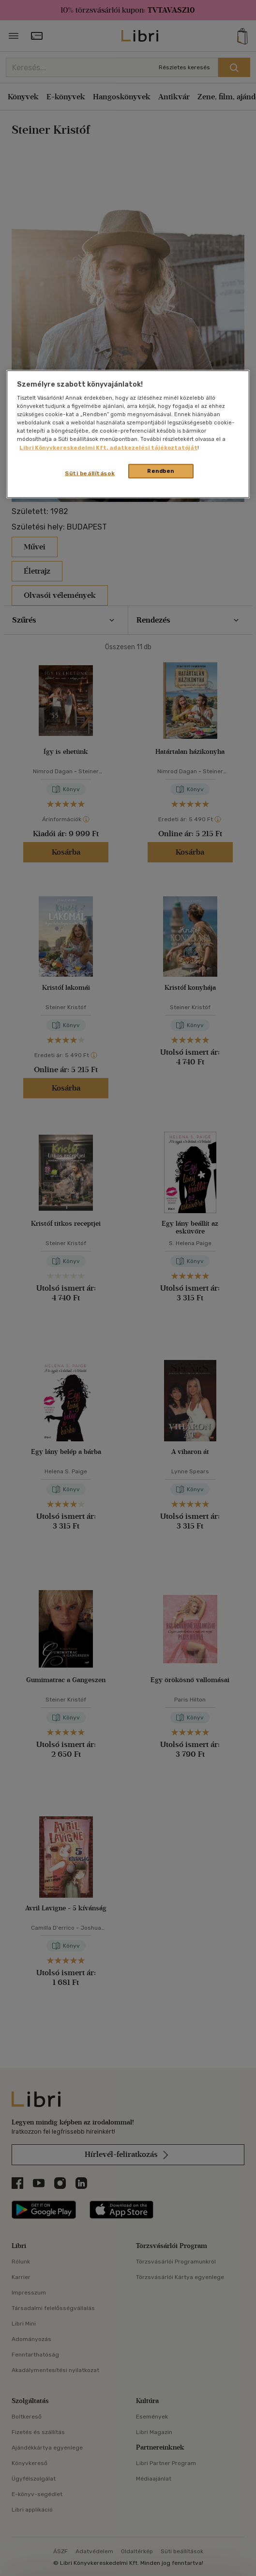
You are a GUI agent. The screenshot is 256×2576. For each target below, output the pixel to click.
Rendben (160, 470)
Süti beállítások (90, 472)
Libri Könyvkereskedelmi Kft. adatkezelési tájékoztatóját (108, 447)
